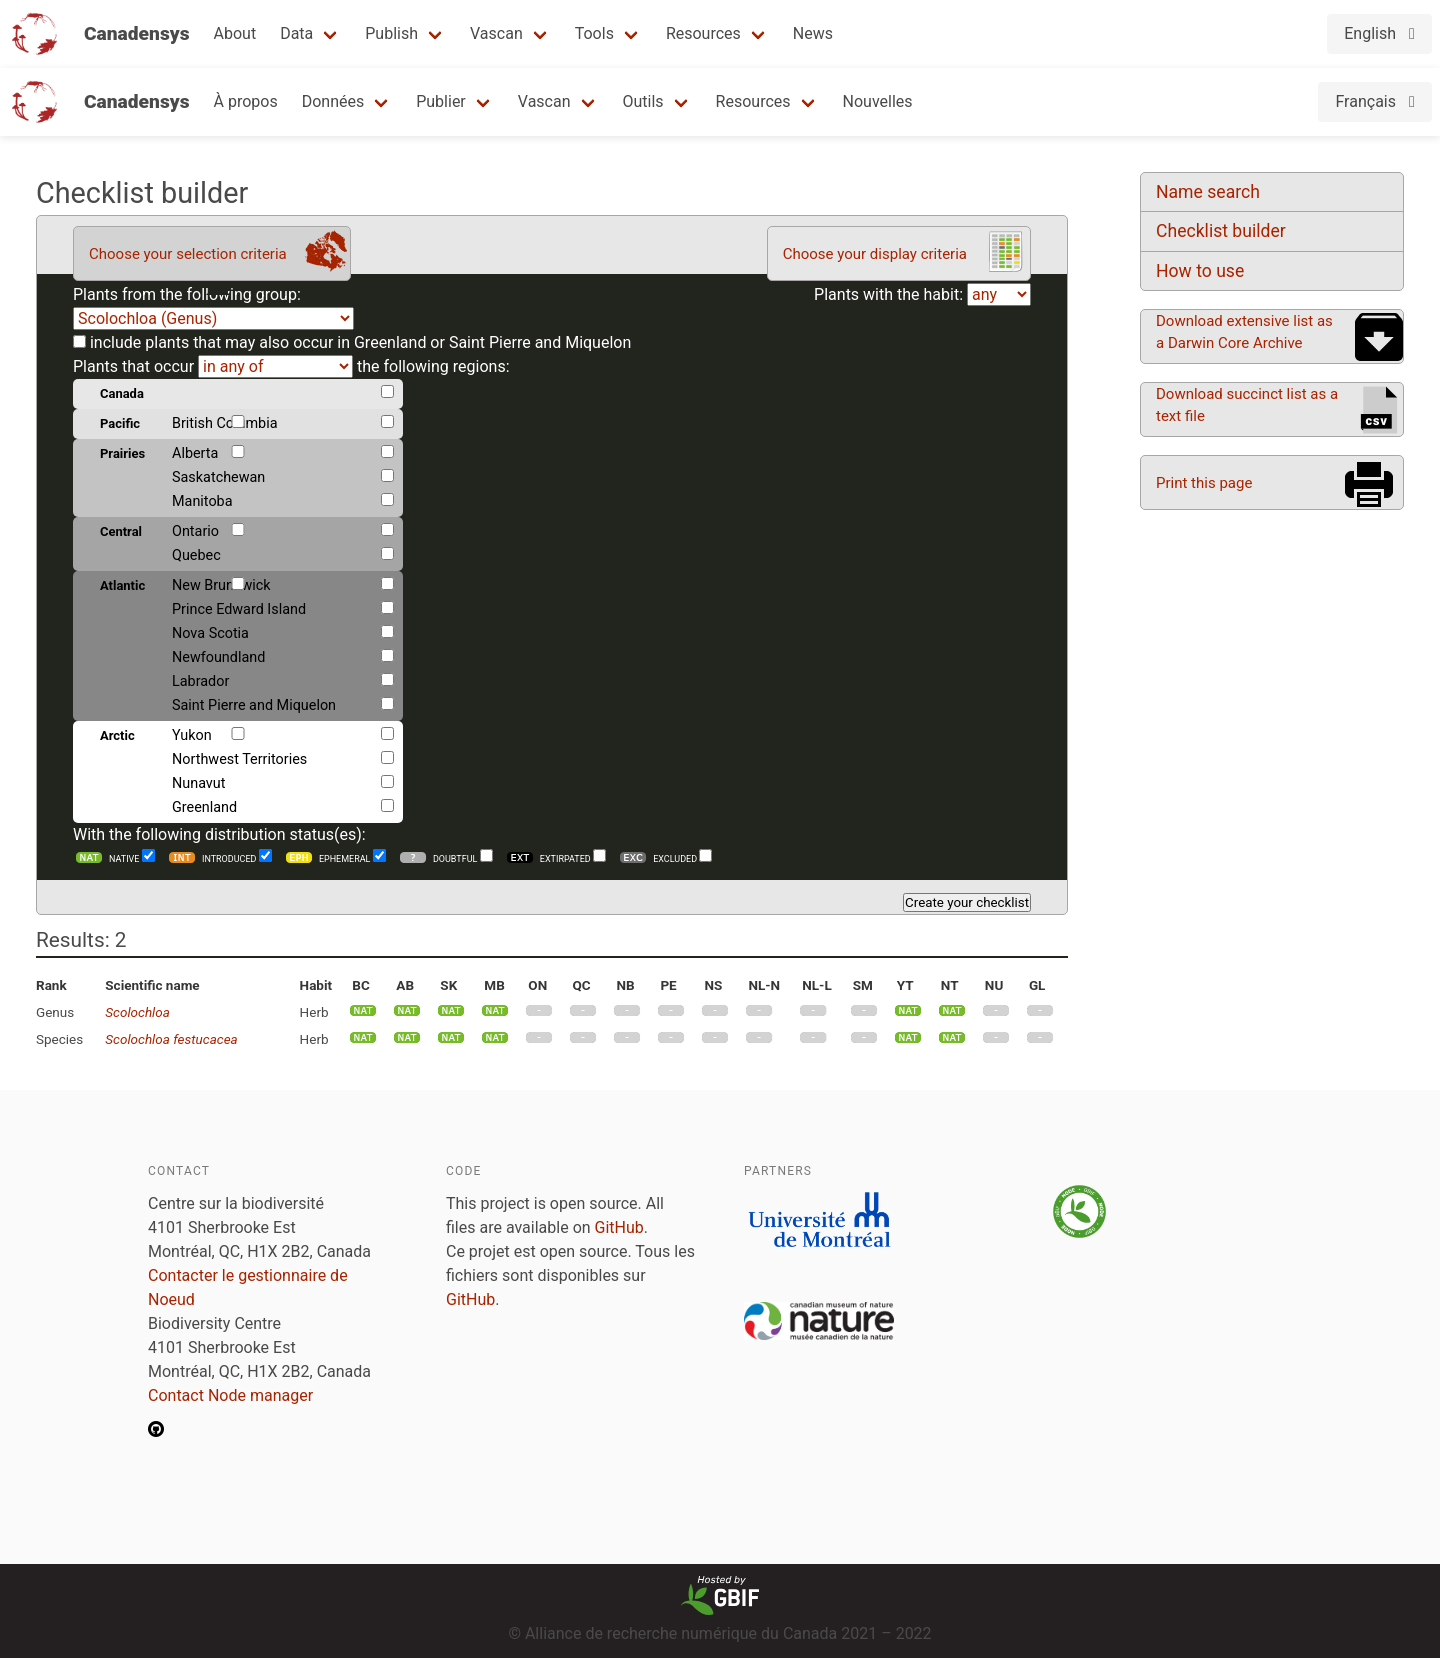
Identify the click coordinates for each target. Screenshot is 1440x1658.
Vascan (496, 33)
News (813, 33)
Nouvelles (878, 101)
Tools (594, 33)
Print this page (1204, 483)
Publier (441, 101)
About (235, 33)
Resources (703, 33)
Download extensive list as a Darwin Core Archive (1244, 332)
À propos (246, 101)
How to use (1200, 271)
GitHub (619, 1227)
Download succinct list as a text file (1247, 405)
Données (333, 101)
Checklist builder (1221, 231)
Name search (1208, 192)
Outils (643, 101)
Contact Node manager (230, 1395)
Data (296, 33)
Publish (391, 33)
